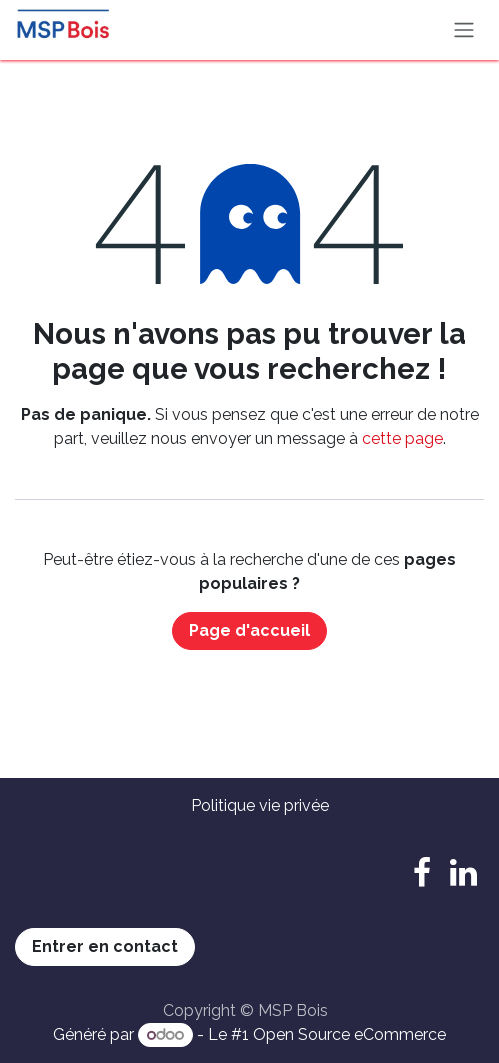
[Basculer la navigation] (464, 30)
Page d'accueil (249, 630)
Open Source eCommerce (349, 1034)
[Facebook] (422, 873)
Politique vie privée (260, 805)
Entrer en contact (105, 946)
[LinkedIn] (463, 873)
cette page (402, 438)
